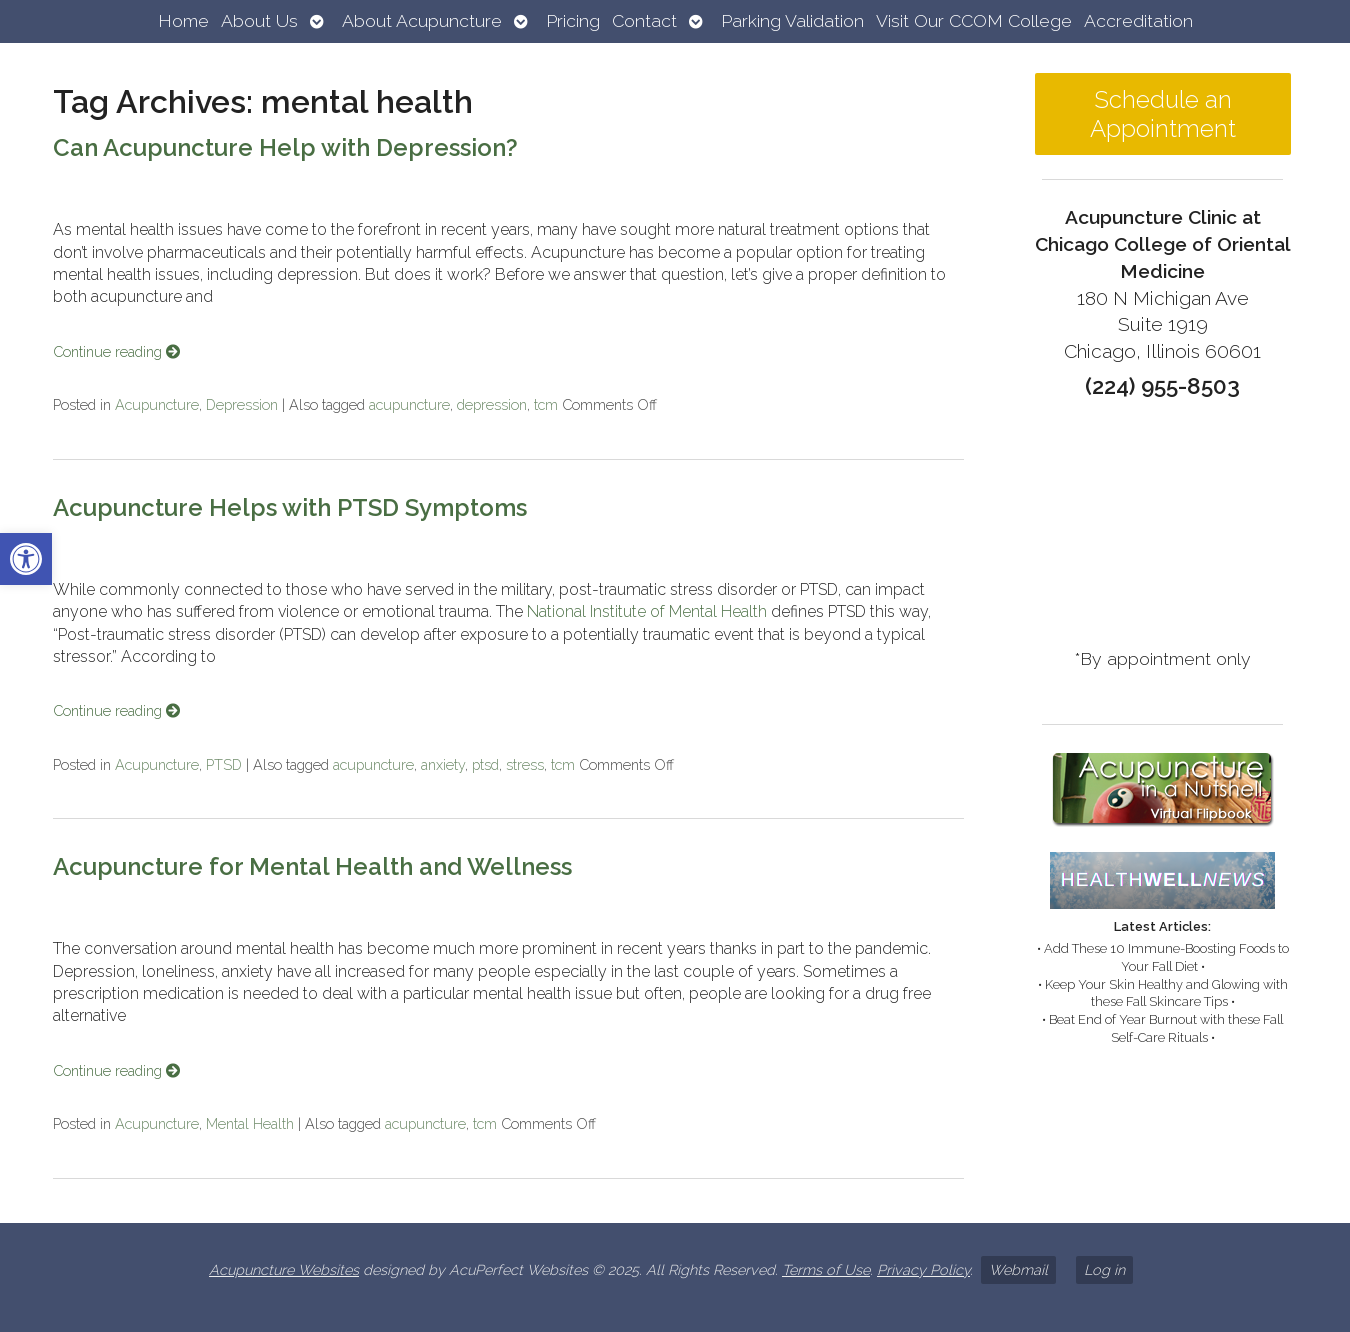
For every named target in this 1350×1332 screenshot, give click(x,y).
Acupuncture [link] (157, 404)
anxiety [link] (443, 764)
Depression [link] (242, 404)
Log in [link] (1104, 1269)
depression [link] (492, 404)
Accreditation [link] (1138, 20)
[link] (26, 559)
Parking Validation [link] (792, 20)
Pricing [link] (573, 20)
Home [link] (183, 20)
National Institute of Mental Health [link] (647, 611)
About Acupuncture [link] (422, 20)
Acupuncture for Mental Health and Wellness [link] (312, 866)
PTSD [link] (224, 764)
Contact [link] (644, 20)
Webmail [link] (1018, 1269)
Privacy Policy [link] (923, 1269)
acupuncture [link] (409, 404)
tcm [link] (546, 404)
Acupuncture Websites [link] (284, 1269)
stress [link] (525, 764)
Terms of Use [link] (826, 1269)
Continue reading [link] (116, 351)
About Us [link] (259, 20)
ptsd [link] (485, 764)
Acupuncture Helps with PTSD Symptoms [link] (290, 507)
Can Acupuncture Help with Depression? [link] (285, 147)
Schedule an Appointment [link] (1163, 114)
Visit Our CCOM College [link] (974, 20)
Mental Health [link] (250, 1123)
